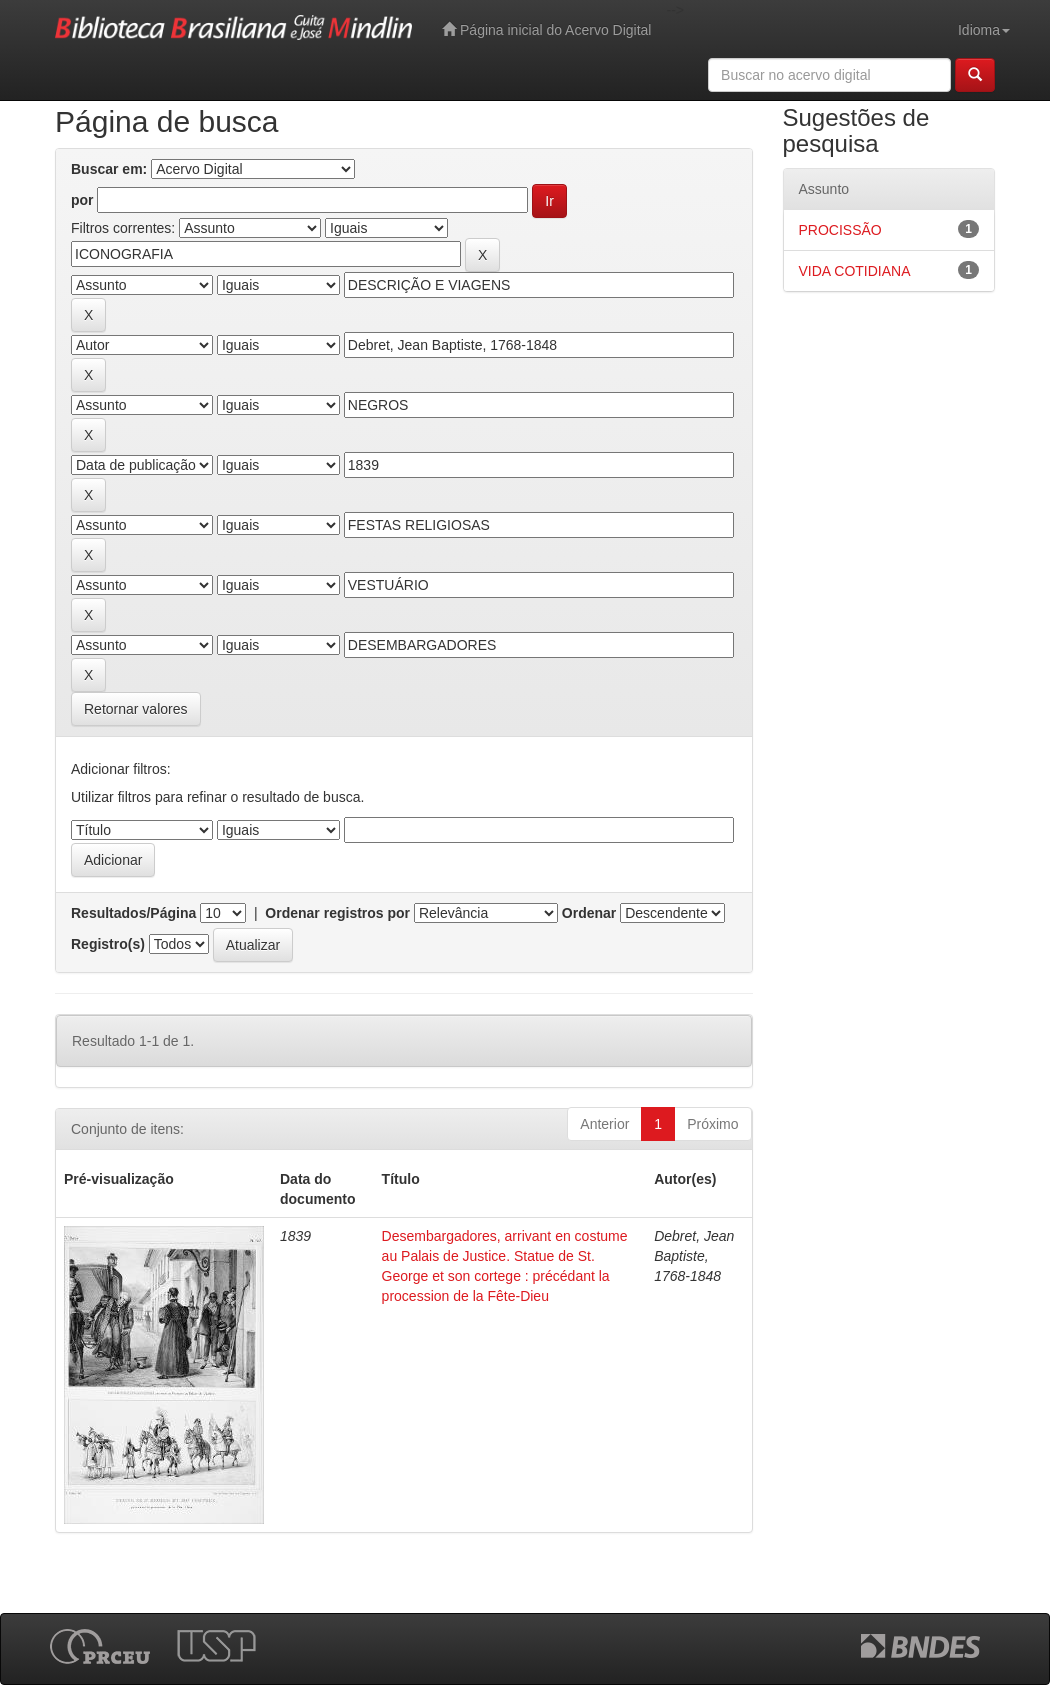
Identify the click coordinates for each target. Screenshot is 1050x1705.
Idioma (984, 30)
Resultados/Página (133, 913)
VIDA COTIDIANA (855, 271)
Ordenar (589, 913)
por (82, 200)
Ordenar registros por (337, 913)
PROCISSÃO (840, 230)
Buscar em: (109, 169)
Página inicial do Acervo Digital (546, 29)
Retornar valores (136, 709)
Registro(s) (108, 944)
